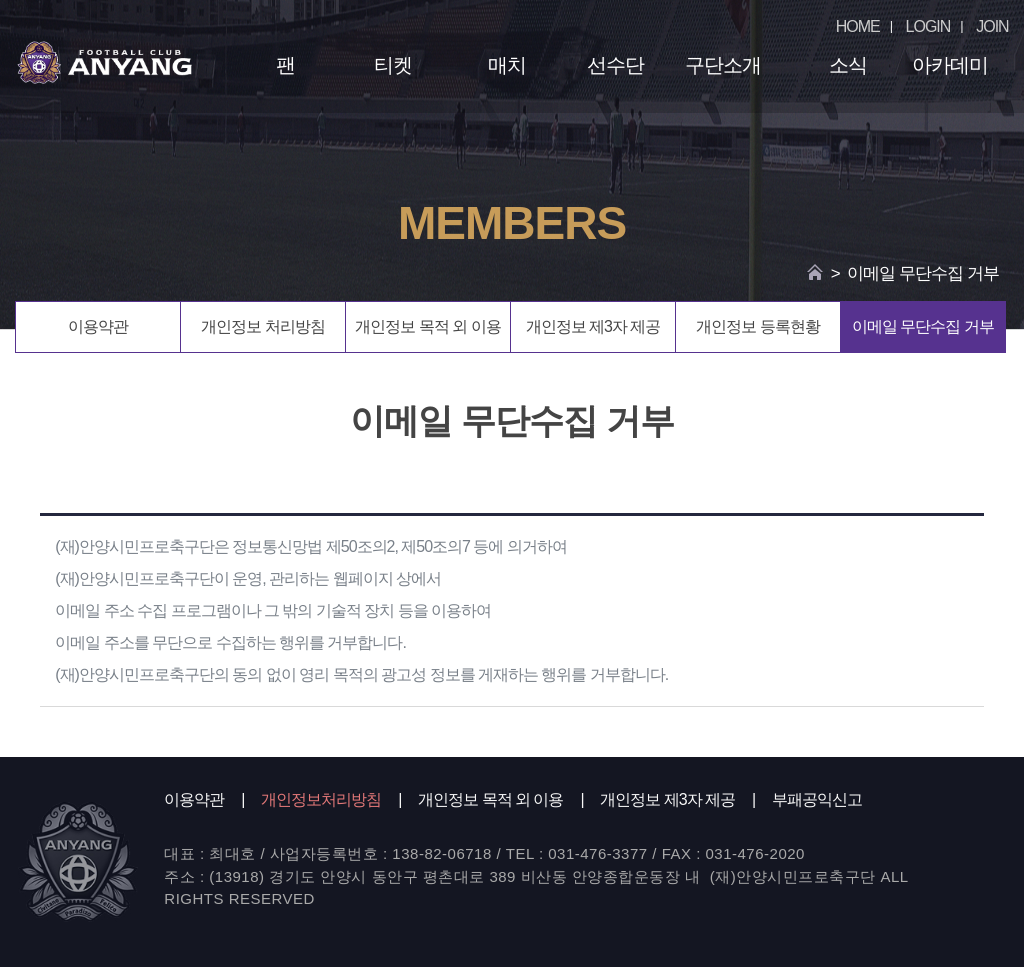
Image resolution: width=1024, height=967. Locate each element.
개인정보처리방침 (321, 799)
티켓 (393, 65)
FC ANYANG (104, 62)
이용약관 (98, 326)
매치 (507, 65)
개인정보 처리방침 (262, 326)
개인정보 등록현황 (757, 326)
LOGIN (928, 26)
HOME (858, 26)
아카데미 (950, 65)
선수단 (615, 65)
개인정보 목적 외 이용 (427, 326)
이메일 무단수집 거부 (923, 326)
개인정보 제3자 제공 (593, 326)
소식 (848, 65)
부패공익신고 (817, 799)
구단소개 (723, 65)
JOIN (992, 26)
